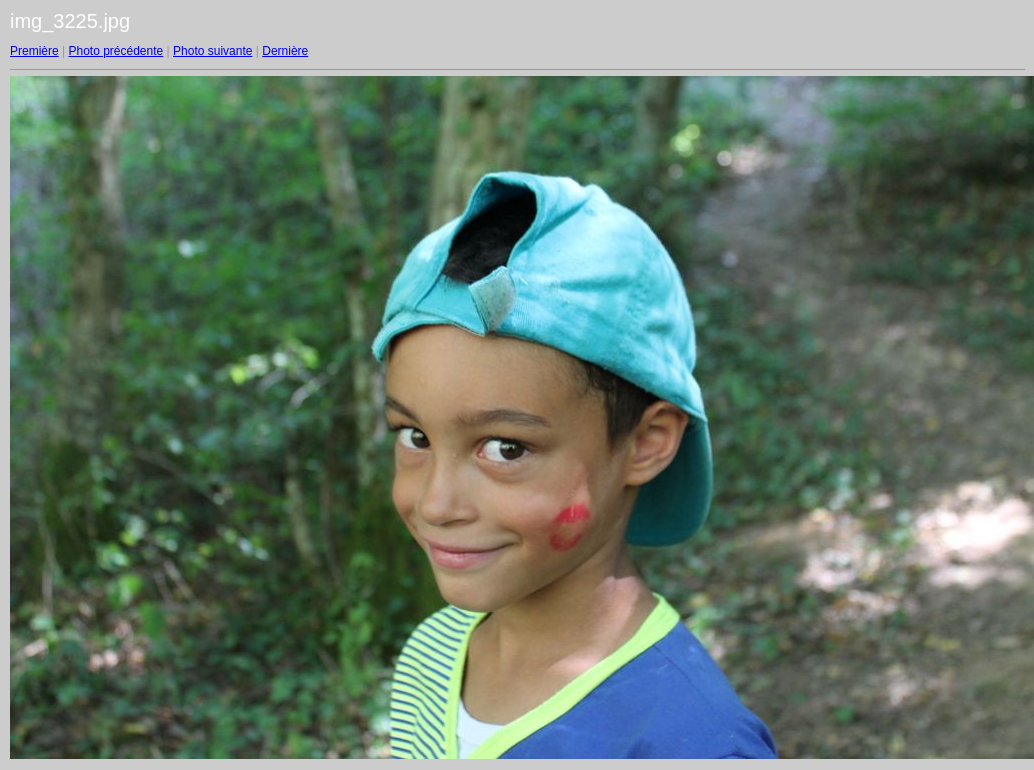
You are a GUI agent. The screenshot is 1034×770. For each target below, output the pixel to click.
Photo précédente (115, 51)
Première (34, 51)
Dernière (285, 51)
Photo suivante (212, 51)
